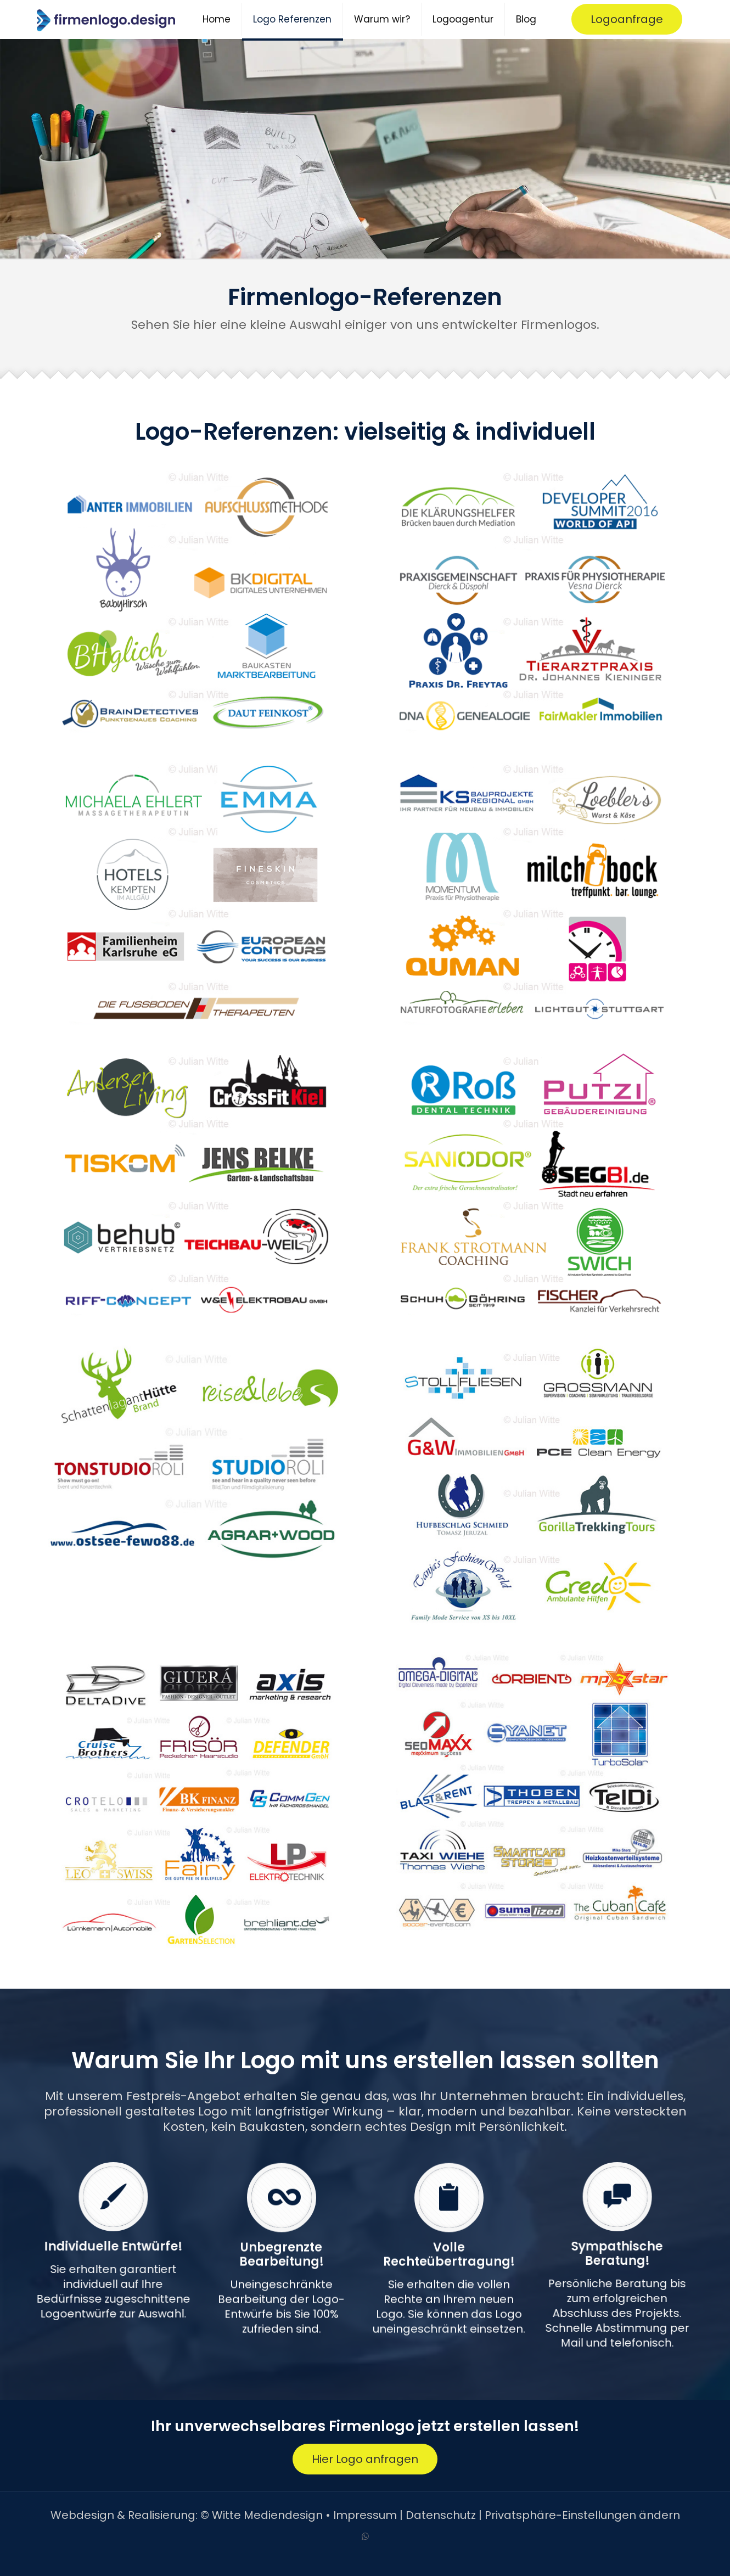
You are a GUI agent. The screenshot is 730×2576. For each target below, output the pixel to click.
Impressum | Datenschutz (404, 2515)
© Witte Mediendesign (261, 2515)
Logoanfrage (627, 19)
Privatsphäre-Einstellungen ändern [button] (582, 2515)
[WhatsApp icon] (365, 2536)
